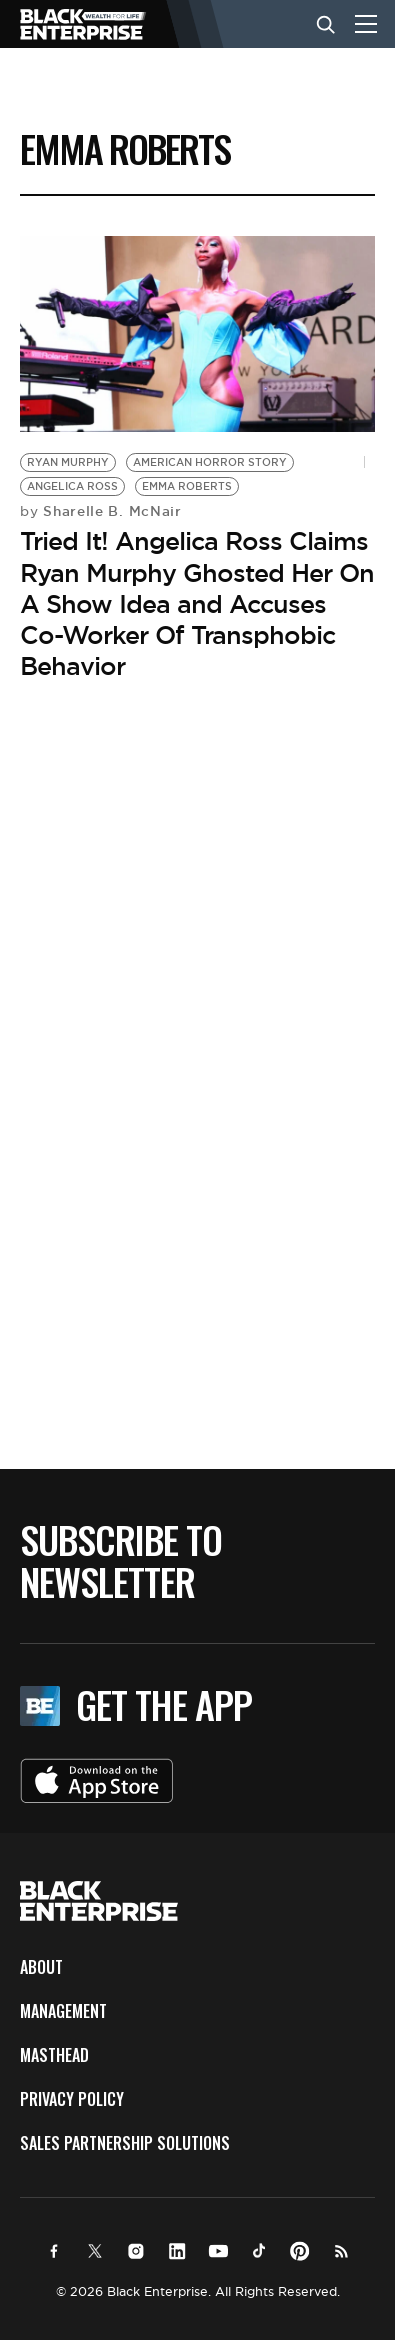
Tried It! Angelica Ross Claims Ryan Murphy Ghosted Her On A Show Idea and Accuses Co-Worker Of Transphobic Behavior (197, 603)
